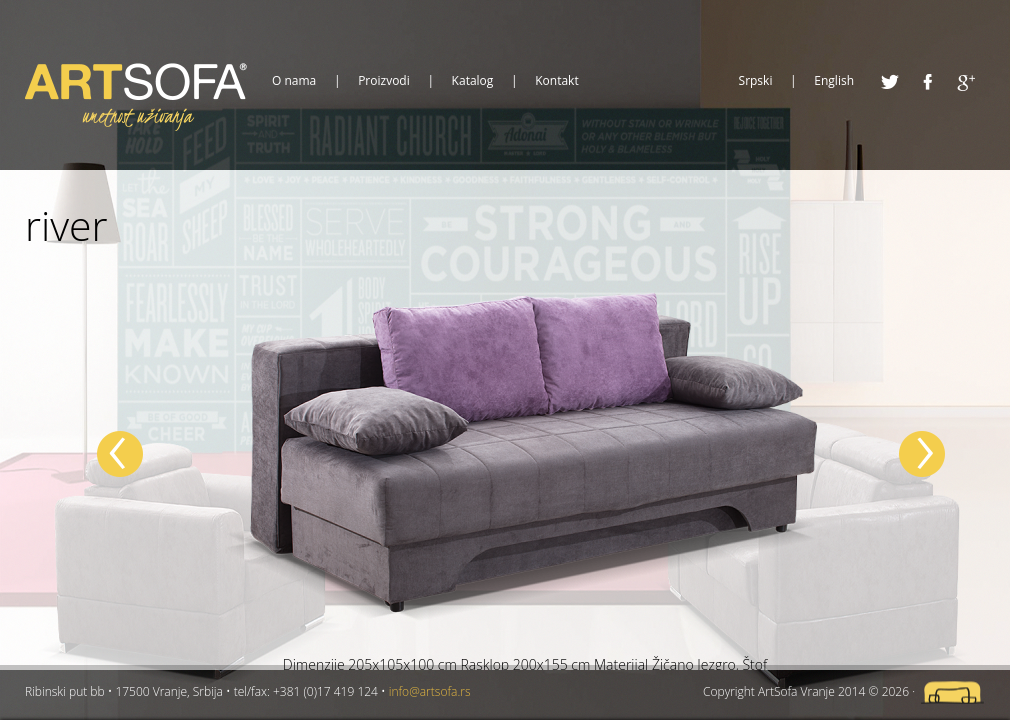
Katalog (473, 81)
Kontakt (556, 81)
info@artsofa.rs (430, 691)
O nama (294, 81)
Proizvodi (384, 81)
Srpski (756, 81)
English (834, 81)
